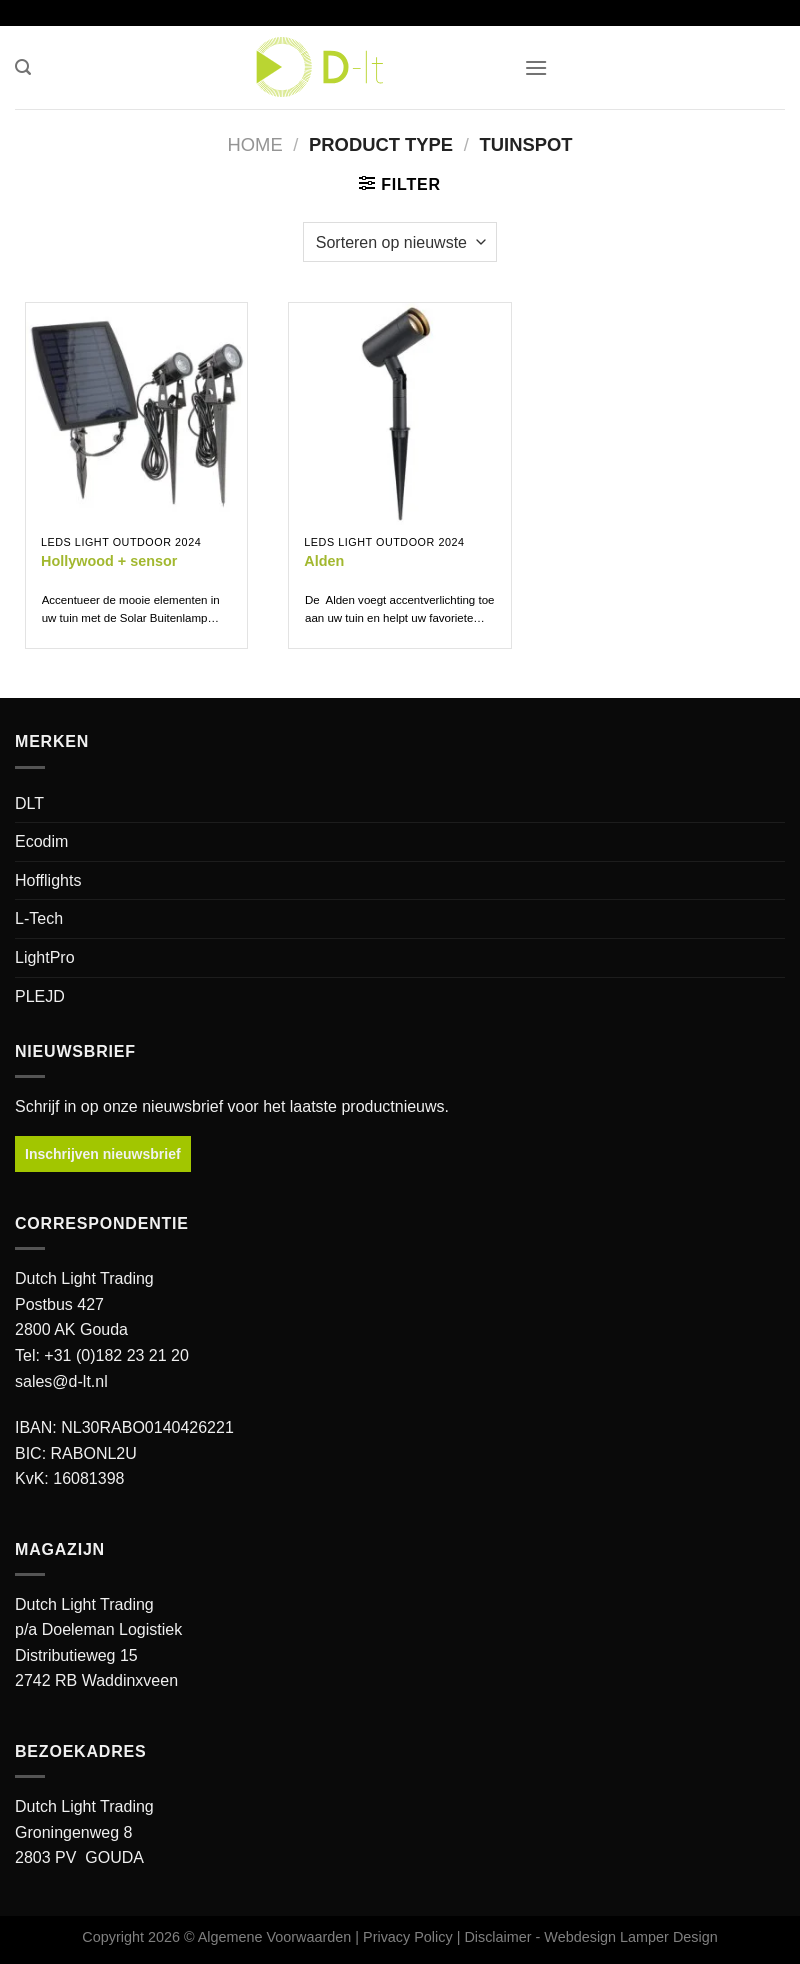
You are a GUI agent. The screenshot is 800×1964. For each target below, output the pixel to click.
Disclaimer (497, 1937)
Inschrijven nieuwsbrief (103, 1154)
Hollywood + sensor (109, 561)
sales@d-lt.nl (61, 1381)
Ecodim (41, 841)
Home (254, 144)
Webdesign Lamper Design (630, 1937)
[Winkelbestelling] (400, 242)
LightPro (45, 957)
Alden (324, 561)
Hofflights (48, 880)
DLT (29, 803)
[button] (23, 67)
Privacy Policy (408, 1937)
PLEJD (40, 996)
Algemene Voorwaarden (275, 1937)
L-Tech (39, 918)
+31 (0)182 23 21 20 (116, 1355)
